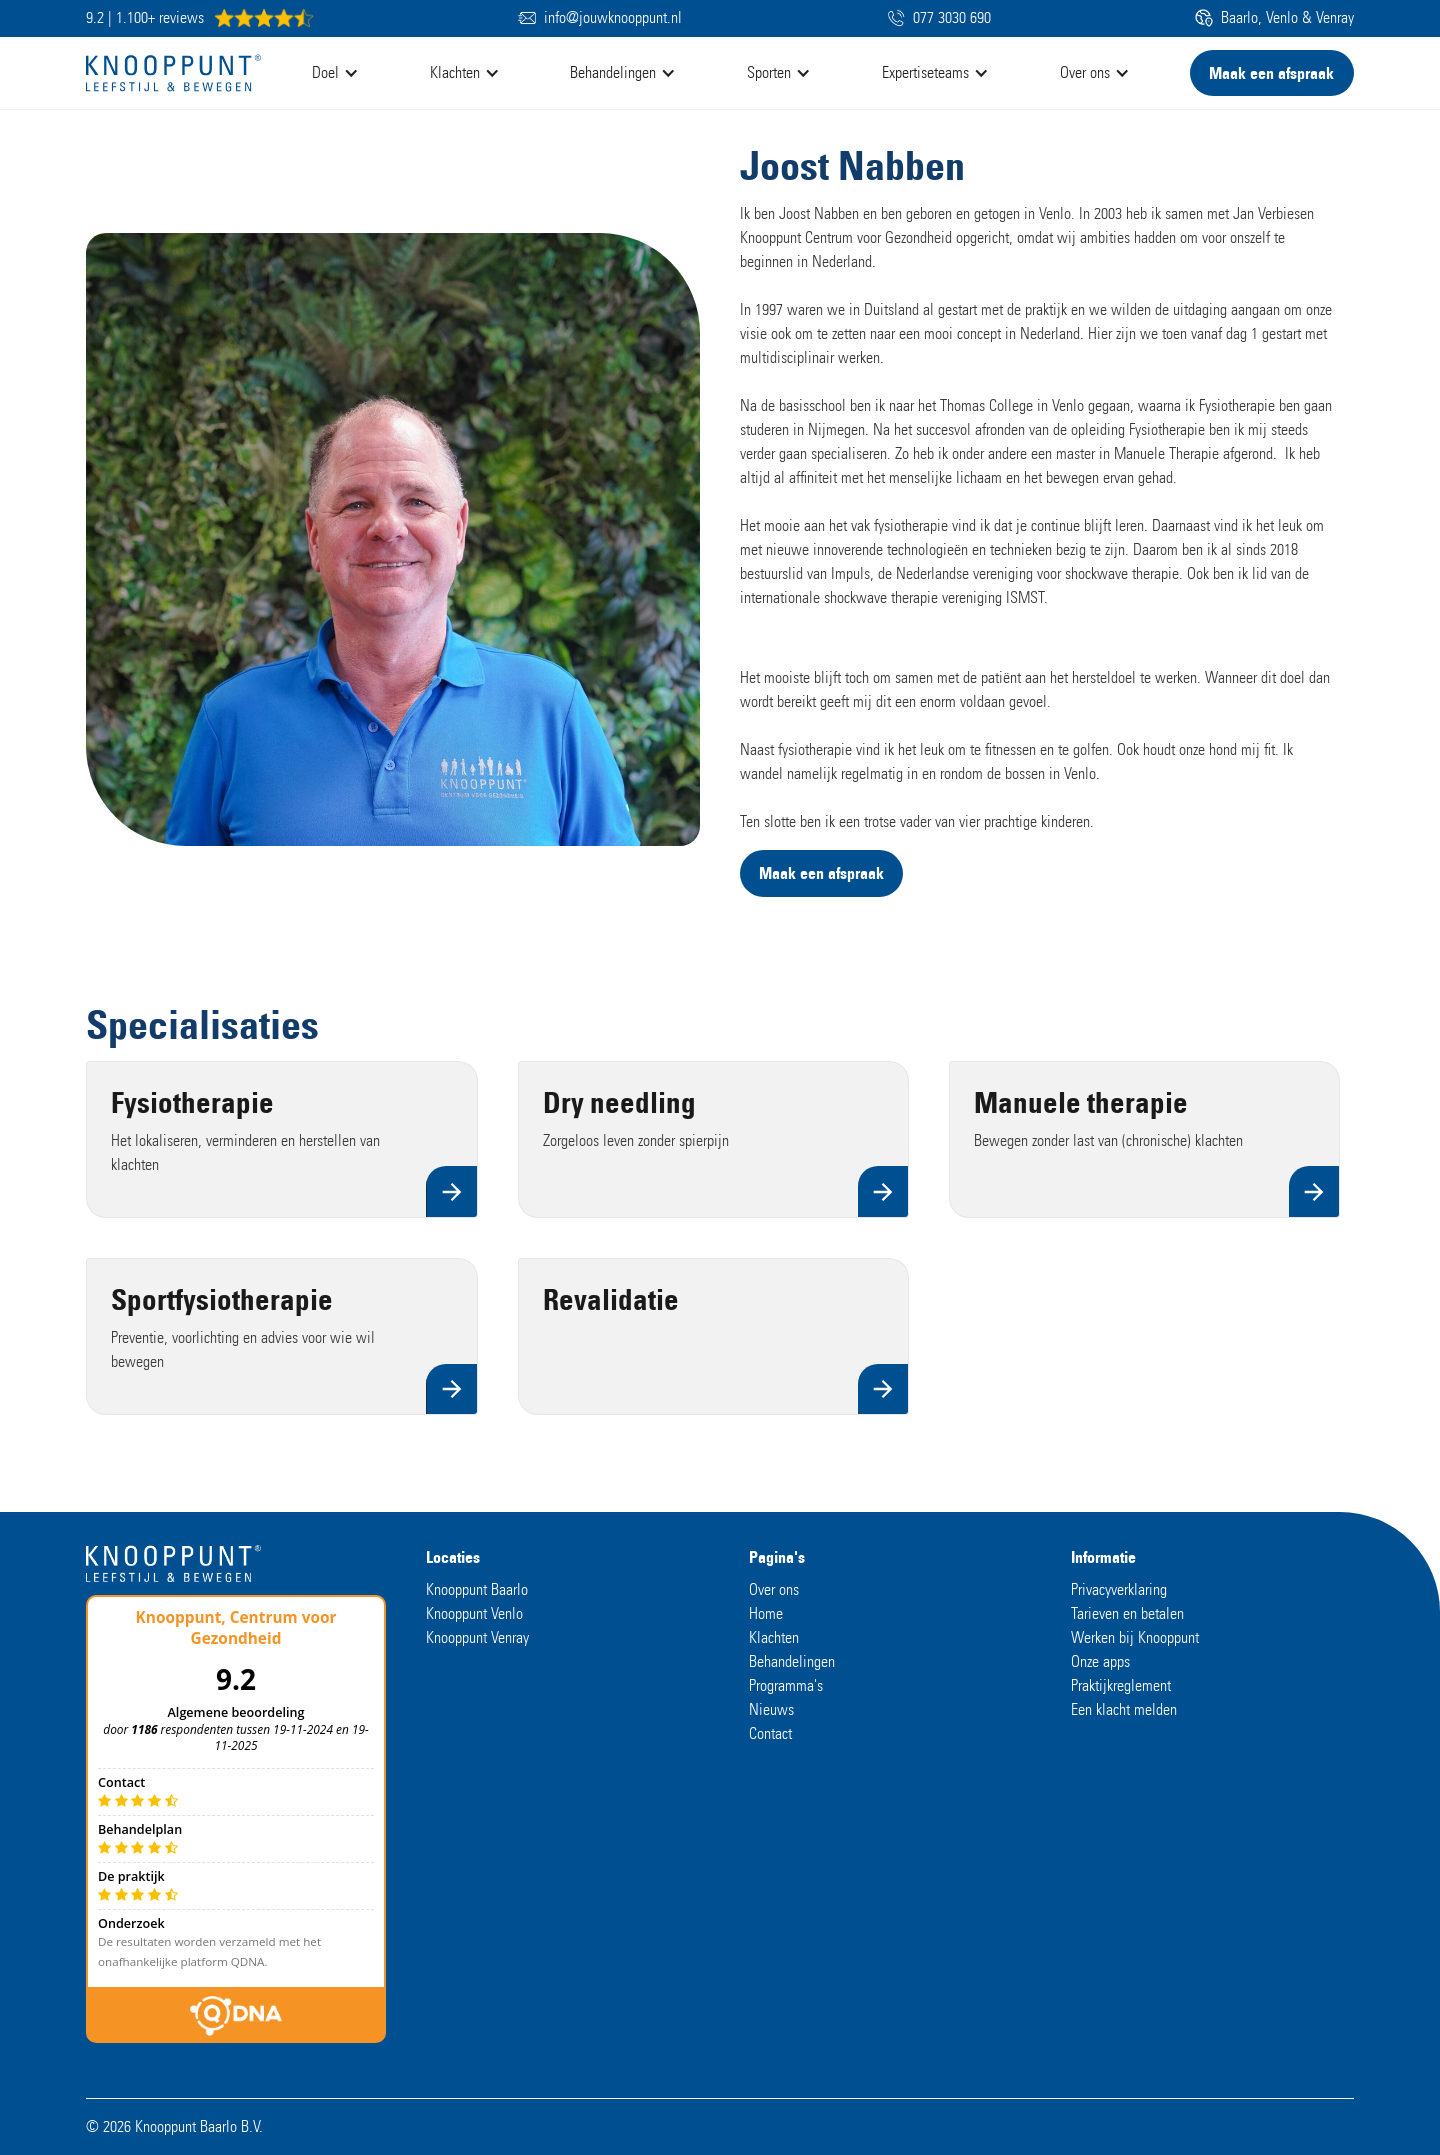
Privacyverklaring (1119, 1589)
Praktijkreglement (1121, 1685)
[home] (173, 73)
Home (766, 1613)
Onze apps (1100, 1661)
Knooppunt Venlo (474, 1613)
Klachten (774, 1637)
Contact (770, 1733)
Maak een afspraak (1271, 73)
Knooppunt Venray (477, 1637)
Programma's (786, 1685)
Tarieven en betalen (1127, 1613)
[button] (340, 73)
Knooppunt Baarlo (477, 1589)
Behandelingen (792, 1661)
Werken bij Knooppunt (1135, 1637)
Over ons (774, 1589)
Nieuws (771, 1709)
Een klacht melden (1124, 1709)
